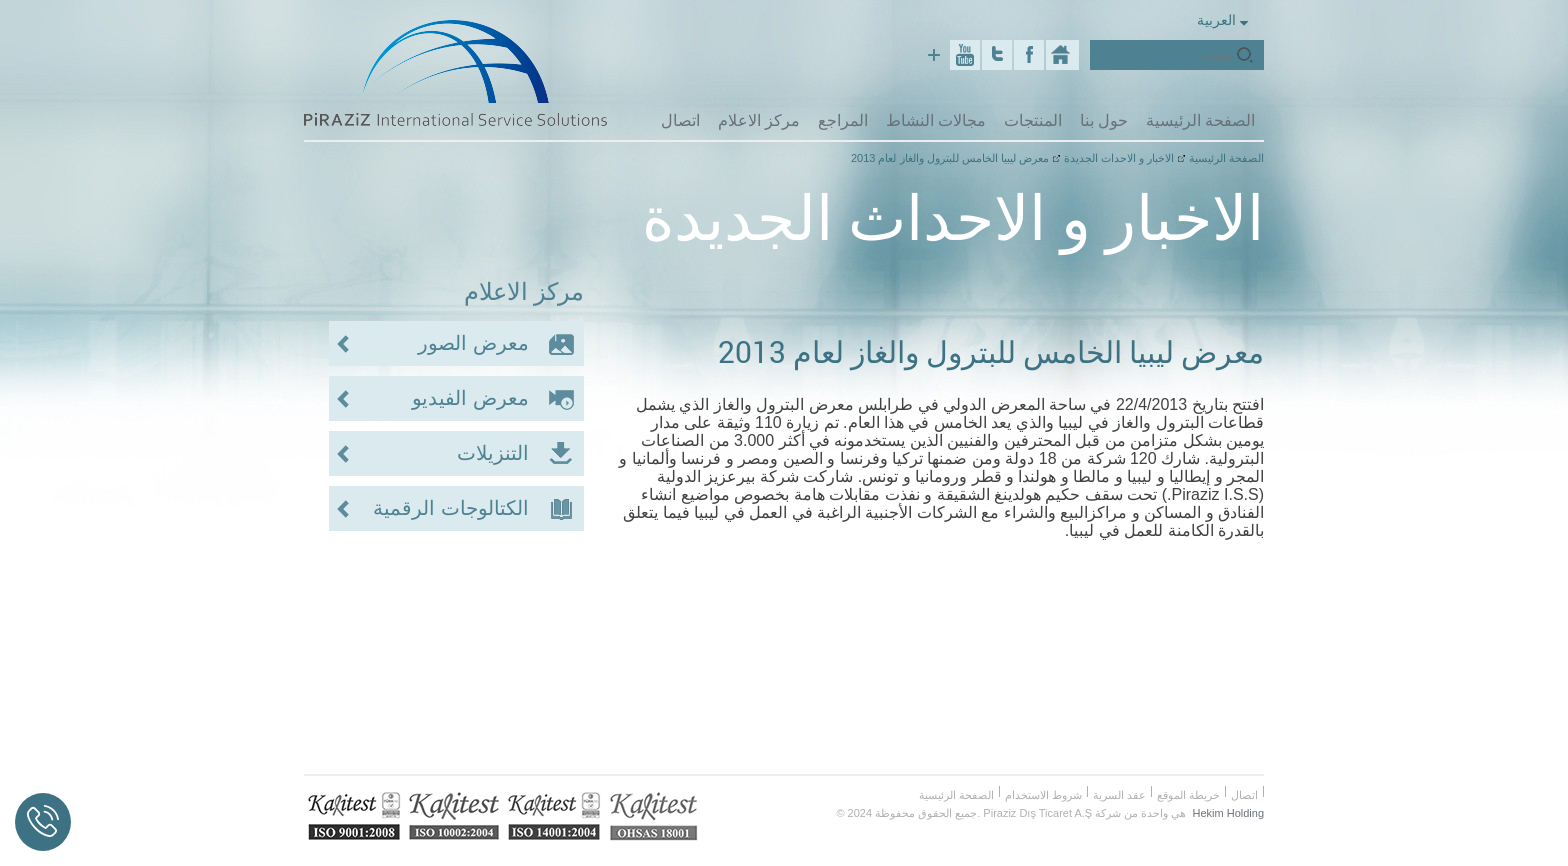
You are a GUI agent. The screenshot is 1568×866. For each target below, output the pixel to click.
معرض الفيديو (470, 398)
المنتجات (1033, 120)
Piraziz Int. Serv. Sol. (1062, 55)
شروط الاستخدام (1043, 795)
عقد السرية (1119, 795)
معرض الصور (473, 343)
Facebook (1029, 55)
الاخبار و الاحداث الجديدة (1119, 158)
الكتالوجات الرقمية (451, 508)
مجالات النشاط (936, 120)
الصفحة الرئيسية (1200, 120)
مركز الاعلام (759, 120)
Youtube (965, 55)
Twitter (997, 55)
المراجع (843, 120)
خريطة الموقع (1188, 795)
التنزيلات (493, 453)
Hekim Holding (1228, 813)
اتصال (680, 120)
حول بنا (1104, 120)
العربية (1222, 19)
